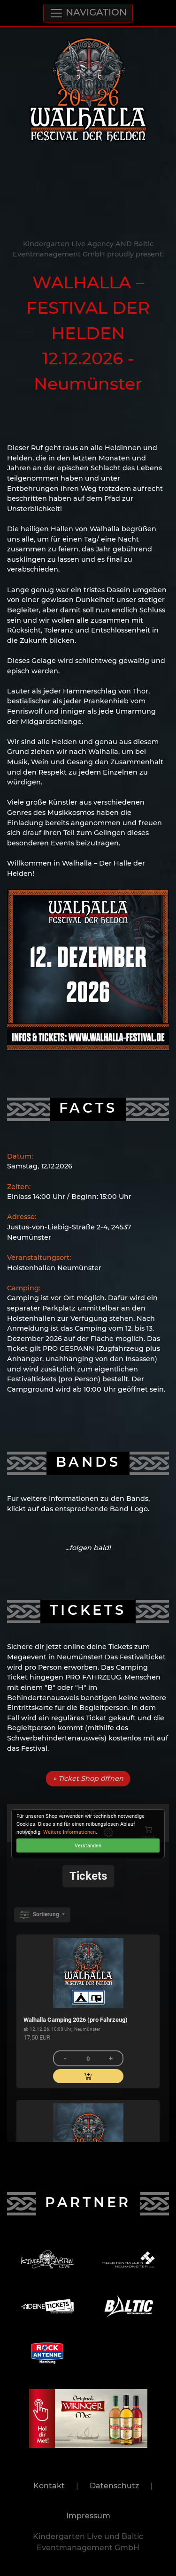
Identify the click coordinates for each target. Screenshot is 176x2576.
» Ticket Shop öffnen (88, 1778)
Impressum (88, 2515)
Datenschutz (114, 2485)
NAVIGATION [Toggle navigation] (88, 13)
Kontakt (49, 2485)
